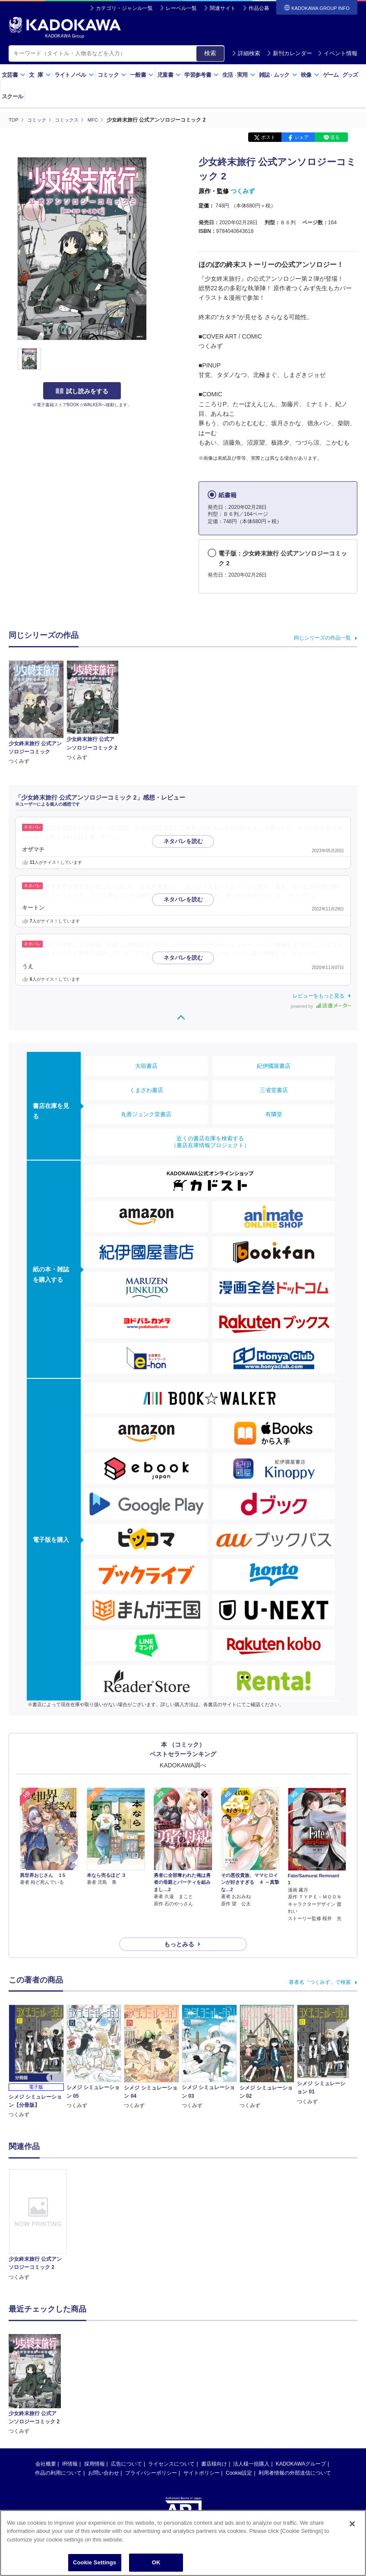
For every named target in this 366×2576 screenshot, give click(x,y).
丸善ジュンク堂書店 (146, 1114)
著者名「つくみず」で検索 (320, 1967)
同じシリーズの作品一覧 (322, 637)
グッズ (350, 75)
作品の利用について (58, 2457)
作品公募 (259, 8)
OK (156, 2562)
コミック (112, 75)
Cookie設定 (239, 2457)
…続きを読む (300, 895)
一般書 (142, 75)
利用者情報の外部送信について (295, 2457)
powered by (321, 1006)
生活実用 (239, 75)
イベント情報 (337, 53)
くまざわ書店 (146, 1090)
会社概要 (45, 2448)
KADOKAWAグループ (301, 2448)
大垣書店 (146, 1066)
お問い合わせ (103, 2457)
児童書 (169, 75)
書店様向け (214, 2448)
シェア (301, 137)
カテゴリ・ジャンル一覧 (124, 8)
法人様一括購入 (251, 2448)
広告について (126, 2448)
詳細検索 (246, 53)
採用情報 (94, 2448)
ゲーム (331, 75)
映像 (310, 75)
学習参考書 (201, 75)
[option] (38, 2210)
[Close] (352, 2523)
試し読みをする (82, 391)
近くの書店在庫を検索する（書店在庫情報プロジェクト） (210, 1141)
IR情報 (70, 2448)
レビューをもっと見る (318, 995)
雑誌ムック (278, 75)
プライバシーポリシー (151, 2457)
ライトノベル (74, 75)
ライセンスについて (171, 2448)
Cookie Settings (94, 2562)
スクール (12, 96)
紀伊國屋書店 (273, 1066)
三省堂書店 (274, 1090)
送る (335, 137)
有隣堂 (273, 1114)
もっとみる (179, 1928)
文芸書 (13, 75)
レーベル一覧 (181, 8)
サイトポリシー (201, 2457)
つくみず (242, 191)
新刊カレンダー (289, 53)
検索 (210, 53)
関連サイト (223, 8)
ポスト (268, 137)
